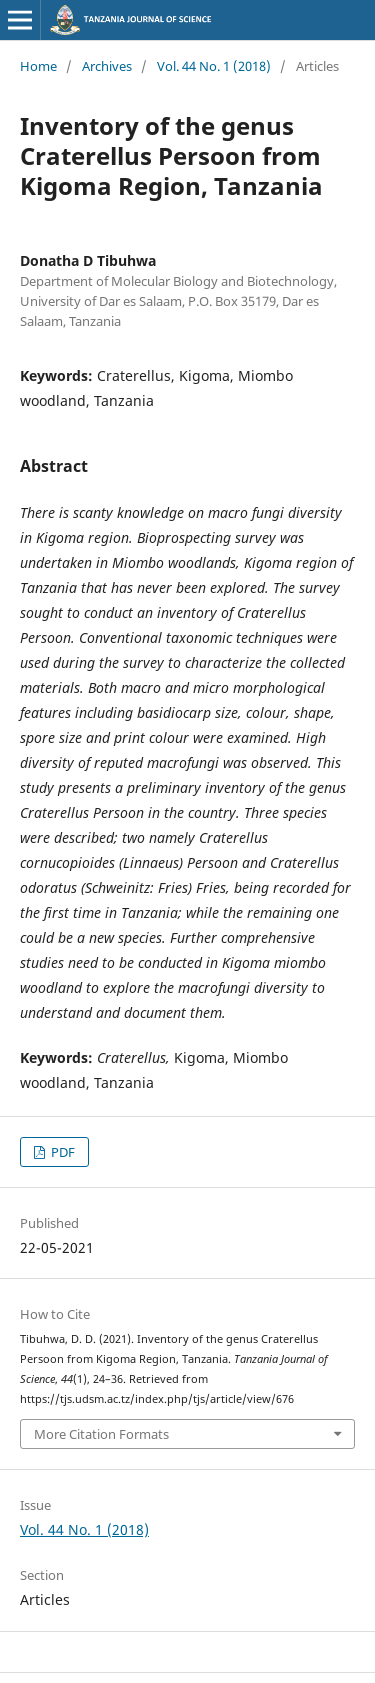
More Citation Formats (101, 1434)
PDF (61, 1152)
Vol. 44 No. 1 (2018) (214, 66)
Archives (107, 66)
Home (38, 66)
